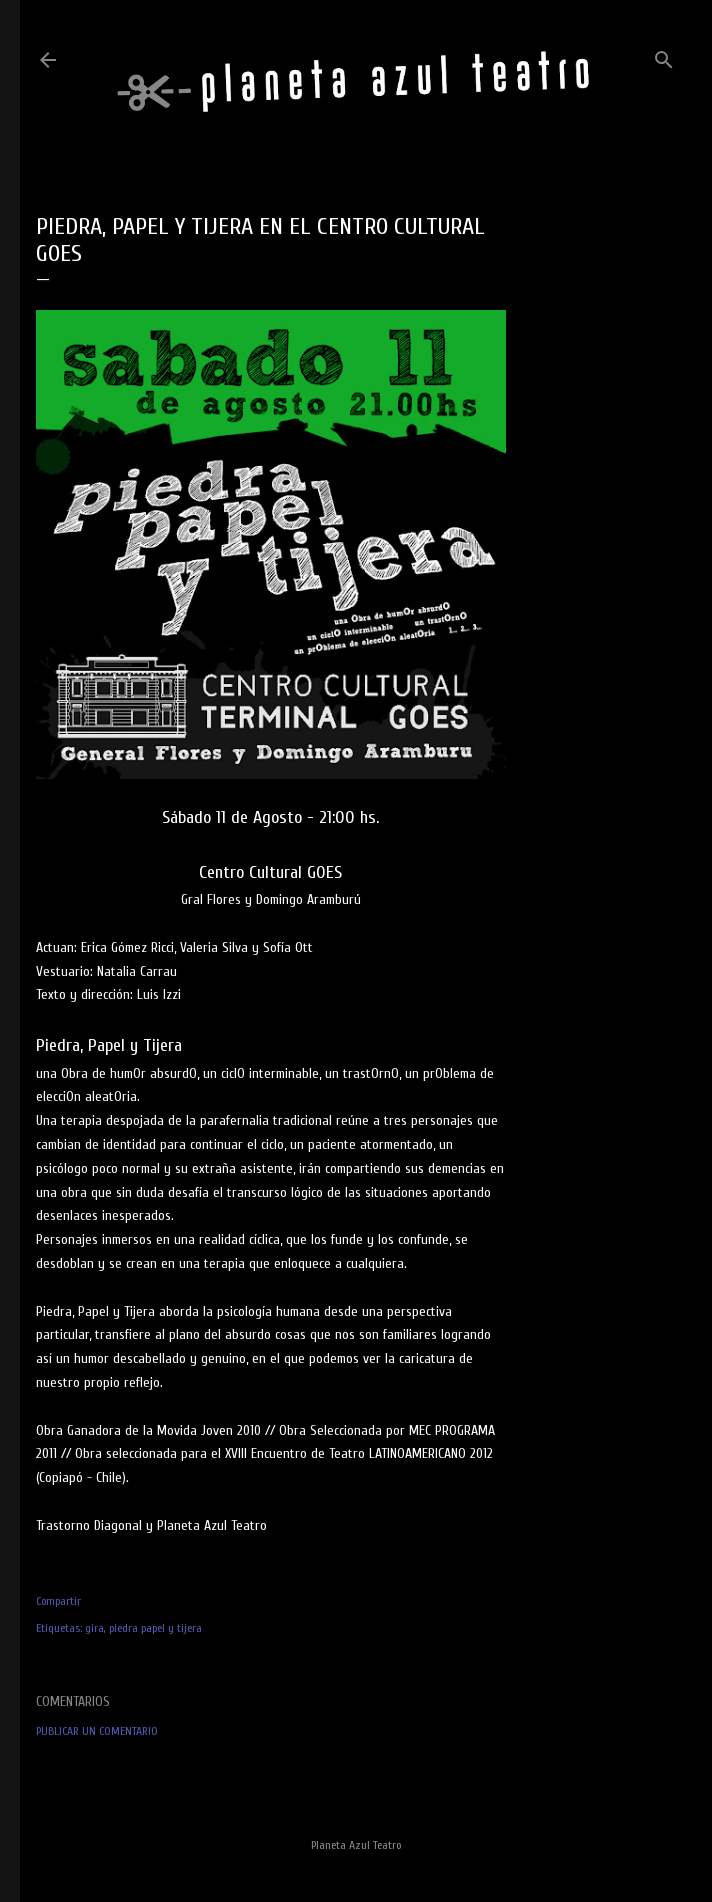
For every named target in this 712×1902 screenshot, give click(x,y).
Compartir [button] (58, 1601)
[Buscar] (664, 55)
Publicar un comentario (97, 1731)
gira (94, 1628)
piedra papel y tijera (155, 1628)
